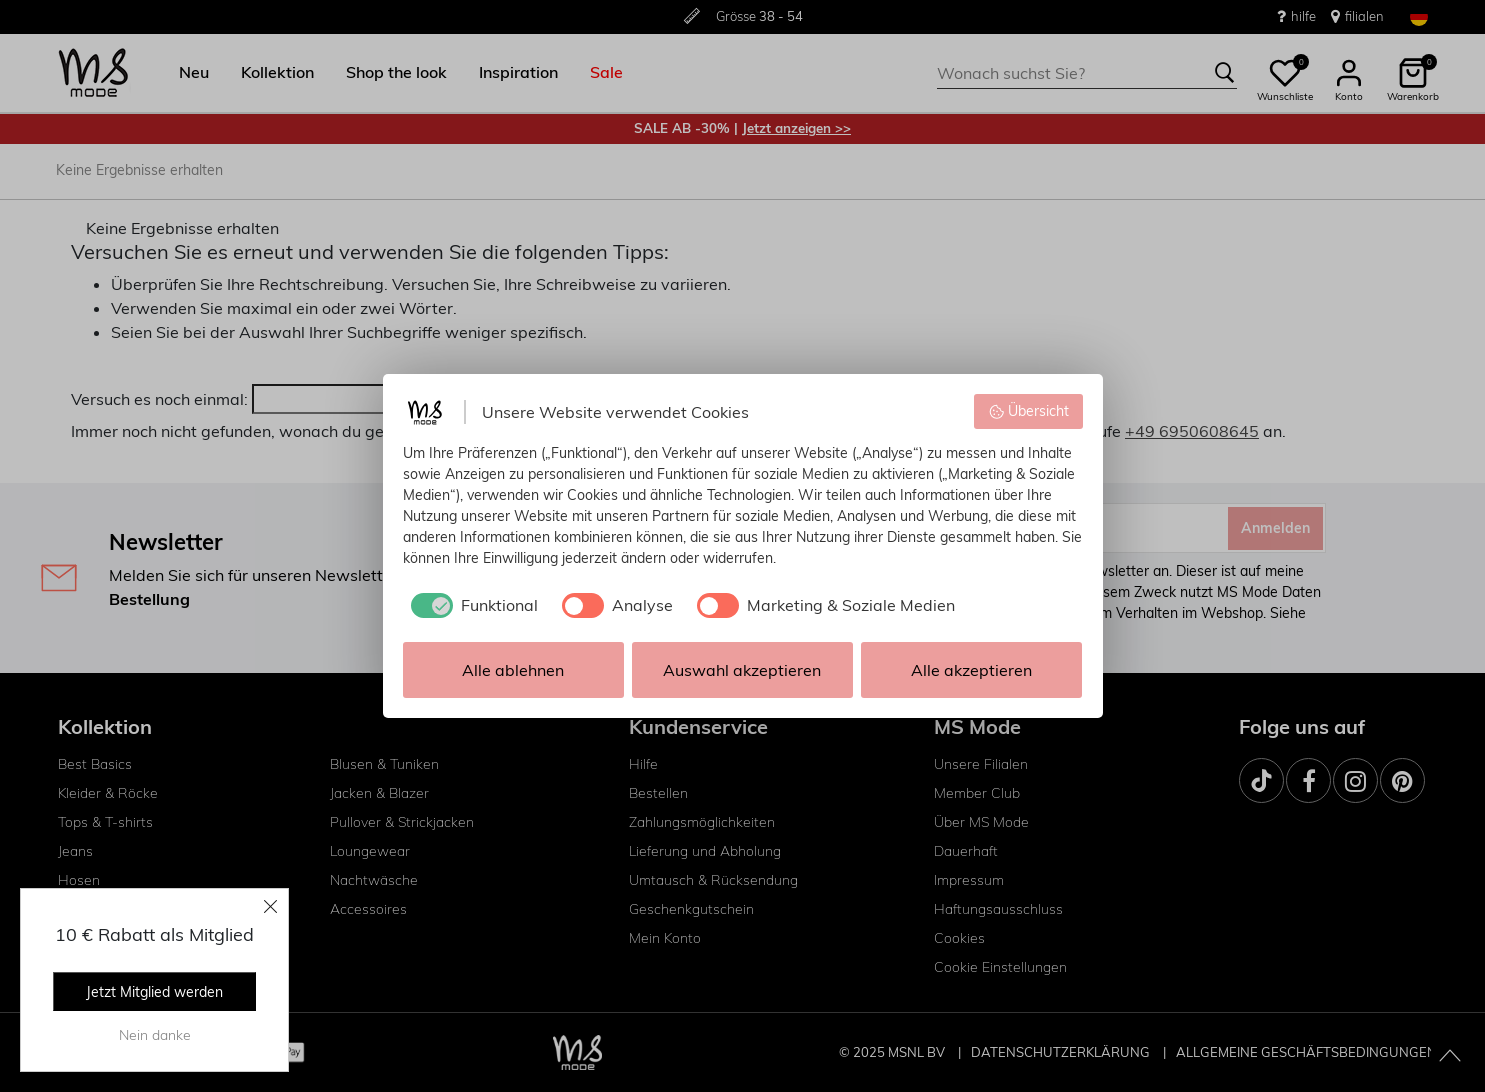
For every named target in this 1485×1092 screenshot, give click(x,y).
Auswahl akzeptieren (742, 670)
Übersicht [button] (1028, 411)
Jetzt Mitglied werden (154, 992)
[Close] (271, 906)
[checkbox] (470, 605)
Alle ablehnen (513, 670)
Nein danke (155, 1035)
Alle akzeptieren (971, 670)
